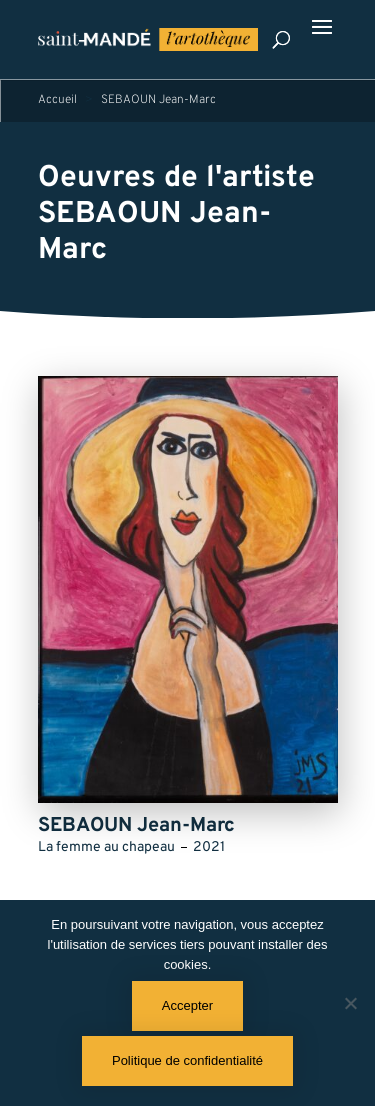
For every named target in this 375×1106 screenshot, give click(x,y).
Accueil (57, 100)
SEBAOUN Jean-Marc (154, 232)
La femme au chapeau (106, 847)
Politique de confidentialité (187, 1060)
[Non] (350, 1003)
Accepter (187, 1005)
